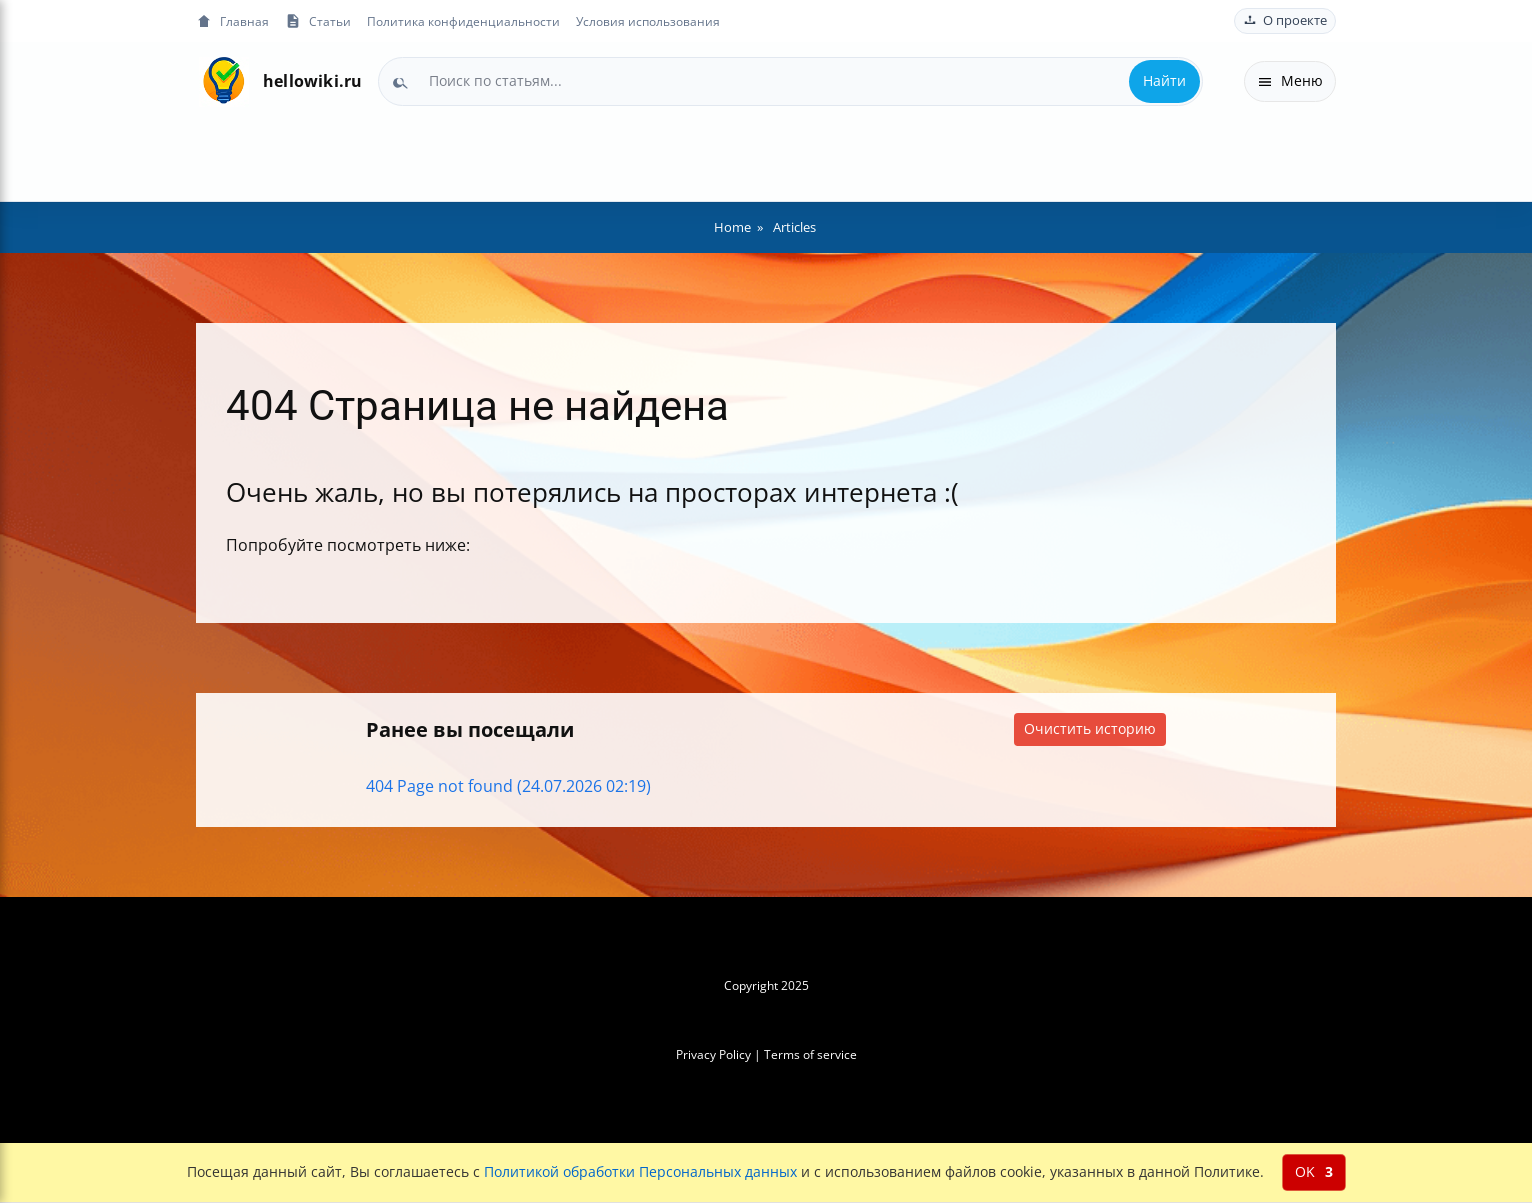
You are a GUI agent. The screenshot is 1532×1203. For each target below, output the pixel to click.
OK (1314, 1171)
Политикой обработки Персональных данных (640, 1171)
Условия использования (648, 21)
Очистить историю (1090, 728)
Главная (232, 21)
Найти (1164, 80)
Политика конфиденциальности (463, 21)
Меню (1290, 80)
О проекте (1285, 20)
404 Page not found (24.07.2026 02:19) (508, 786)
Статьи (318, 21)
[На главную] (223, 81)
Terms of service (810, 1054)
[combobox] (790, 81)
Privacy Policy (713, 1054)
